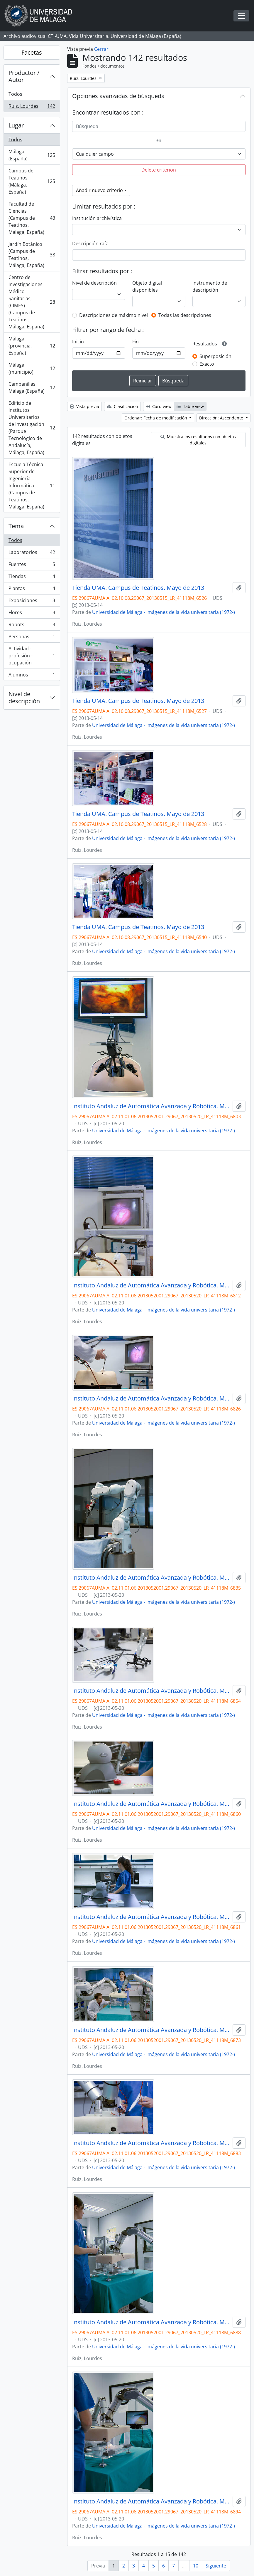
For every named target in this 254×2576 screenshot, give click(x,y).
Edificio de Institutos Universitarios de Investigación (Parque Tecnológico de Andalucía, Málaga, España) (31, 428)
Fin (135, 341)
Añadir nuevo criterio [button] (99, 190)
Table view (190, 406)
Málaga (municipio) (31, 368)
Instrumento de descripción (209, 286)
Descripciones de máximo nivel (113, 315)
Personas (31, 638)
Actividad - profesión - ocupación (31, 655)
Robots (31, 626)
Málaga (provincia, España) (31, 345)
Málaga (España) (31, 155)
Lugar (16, 125)
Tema (16, 526)
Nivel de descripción (24, 697)
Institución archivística (97, 218)
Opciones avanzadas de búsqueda (118, 96)
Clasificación (122, 406)
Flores (31, 614)
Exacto (206, 364)
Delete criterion (158, 170)
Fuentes (31, 565)
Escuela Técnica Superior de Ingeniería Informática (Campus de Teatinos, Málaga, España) (31, 485)
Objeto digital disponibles (147, 286)
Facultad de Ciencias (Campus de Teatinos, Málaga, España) (31, 218)
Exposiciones (31, 602)
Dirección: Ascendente (221, 418)
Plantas (31, 590)
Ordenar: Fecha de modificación (156, 418)
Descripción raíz (90, 243)
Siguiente (216, 2565)
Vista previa (84, 406)
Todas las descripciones (184, 315)
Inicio (78, 341)
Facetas (31, 52)
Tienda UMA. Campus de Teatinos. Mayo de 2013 (138, 587)
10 (195, 2565)
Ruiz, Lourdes (31, 107)
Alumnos (31, 676)
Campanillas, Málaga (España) (31, 387)
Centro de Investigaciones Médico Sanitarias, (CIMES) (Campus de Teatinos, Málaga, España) (31, 302)
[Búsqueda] (159, 126)
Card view (159, 406)
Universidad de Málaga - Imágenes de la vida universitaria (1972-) (163, 612)
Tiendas (31, 577)
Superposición (215, 356)
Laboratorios (31, 553)
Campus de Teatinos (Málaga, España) (31, 181)
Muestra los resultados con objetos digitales (198, 440)
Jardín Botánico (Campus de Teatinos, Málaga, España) (31, 254)
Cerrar (101, 49)
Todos (15, 94)
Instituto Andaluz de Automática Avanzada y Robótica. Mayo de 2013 (151, 1106)
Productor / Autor (24, 76)
